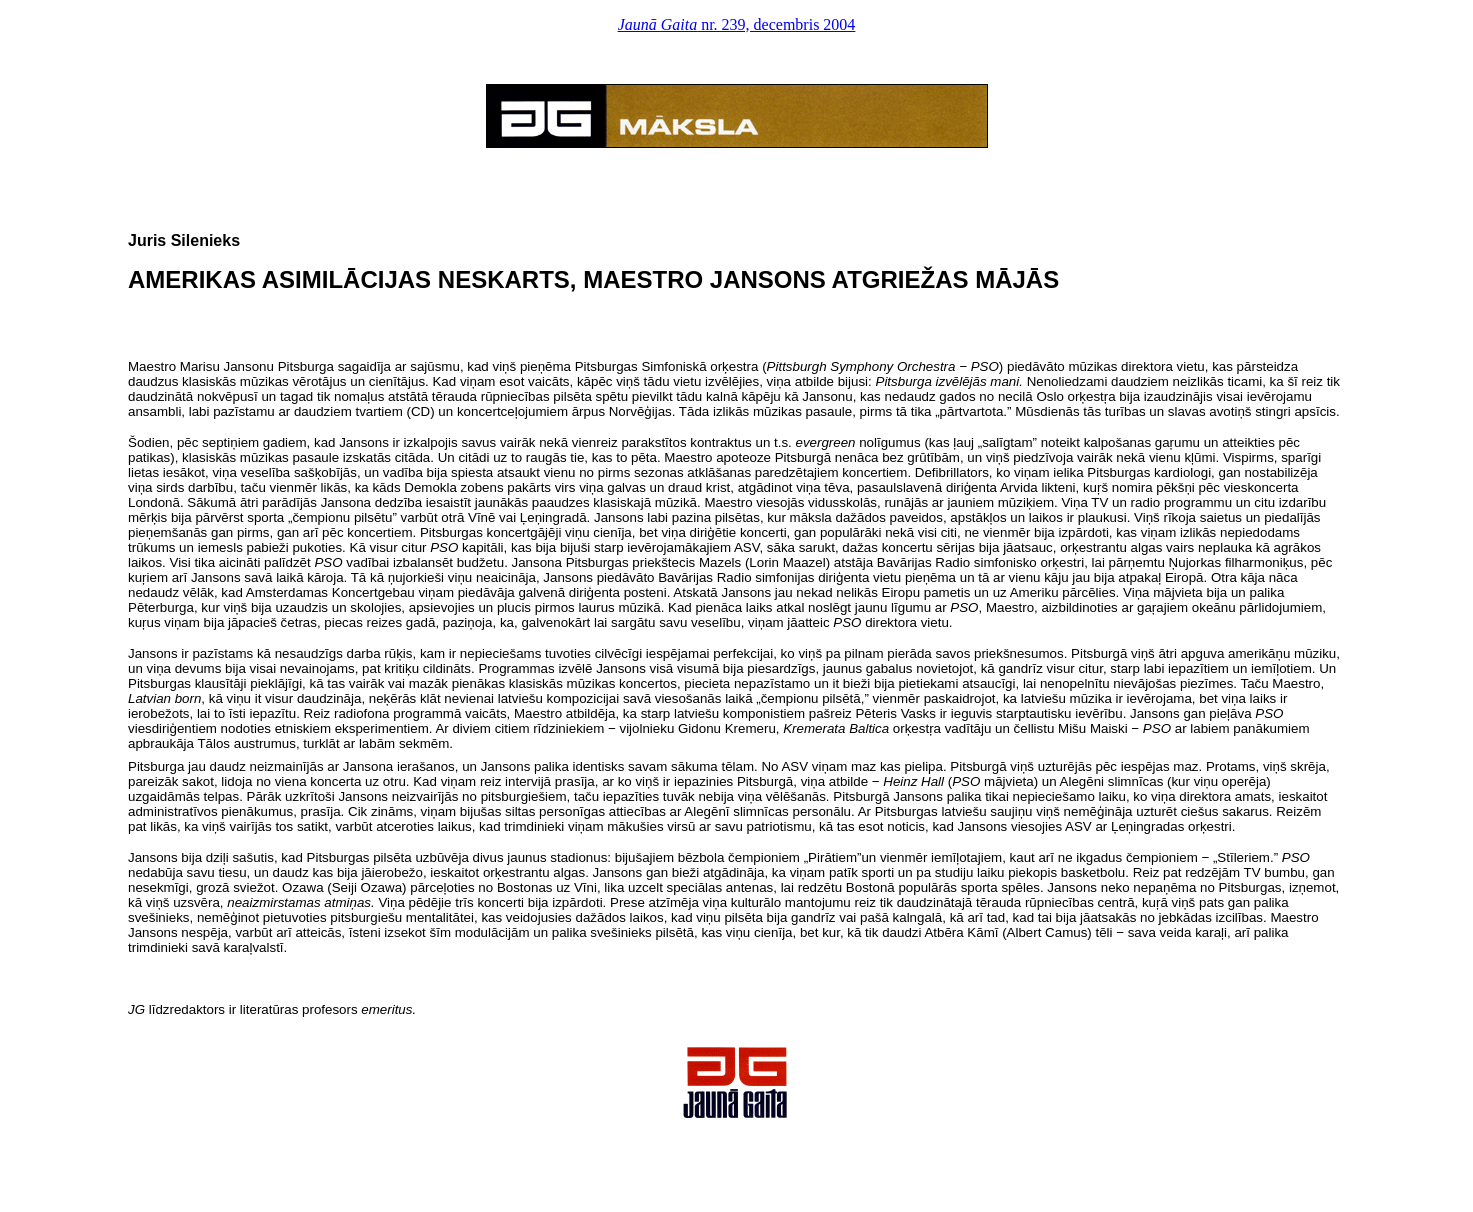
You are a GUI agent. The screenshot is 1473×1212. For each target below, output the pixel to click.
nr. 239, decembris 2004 (737, 24)
